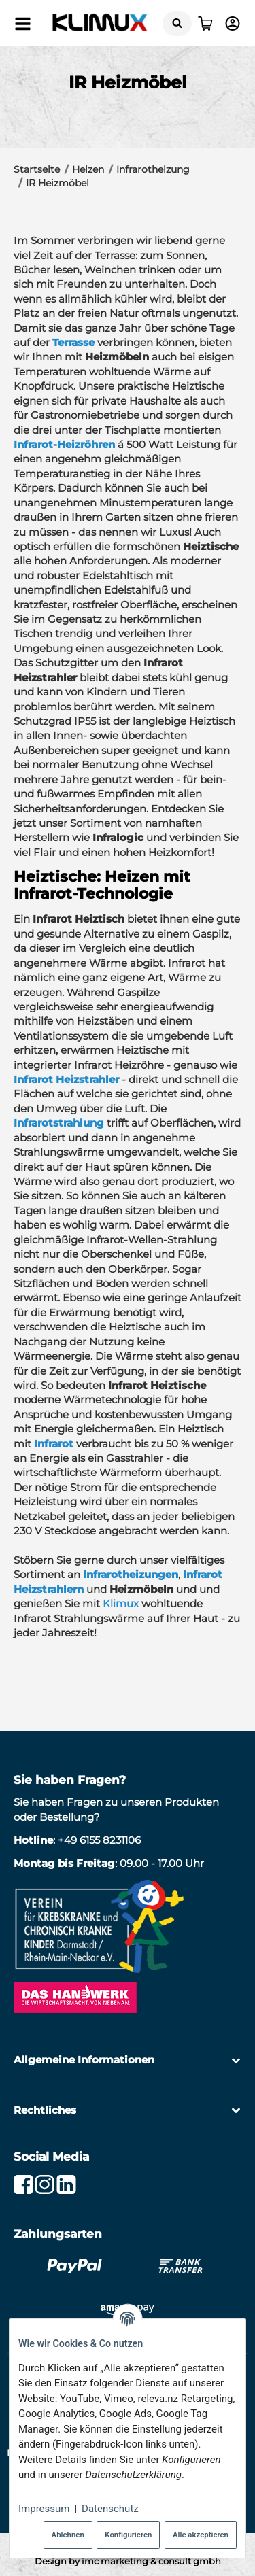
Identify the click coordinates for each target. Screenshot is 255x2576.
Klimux (121, 1603)
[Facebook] (23, 2184)
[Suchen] (177, 23)
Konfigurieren (128, 2534)
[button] (127, 2060)
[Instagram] (44, 2184)
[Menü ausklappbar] (22, 23)
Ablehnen (68, 2534)
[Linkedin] (66, 2184)
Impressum (43, 2509)
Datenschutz (110, 2509)
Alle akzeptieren (200, 2534)
